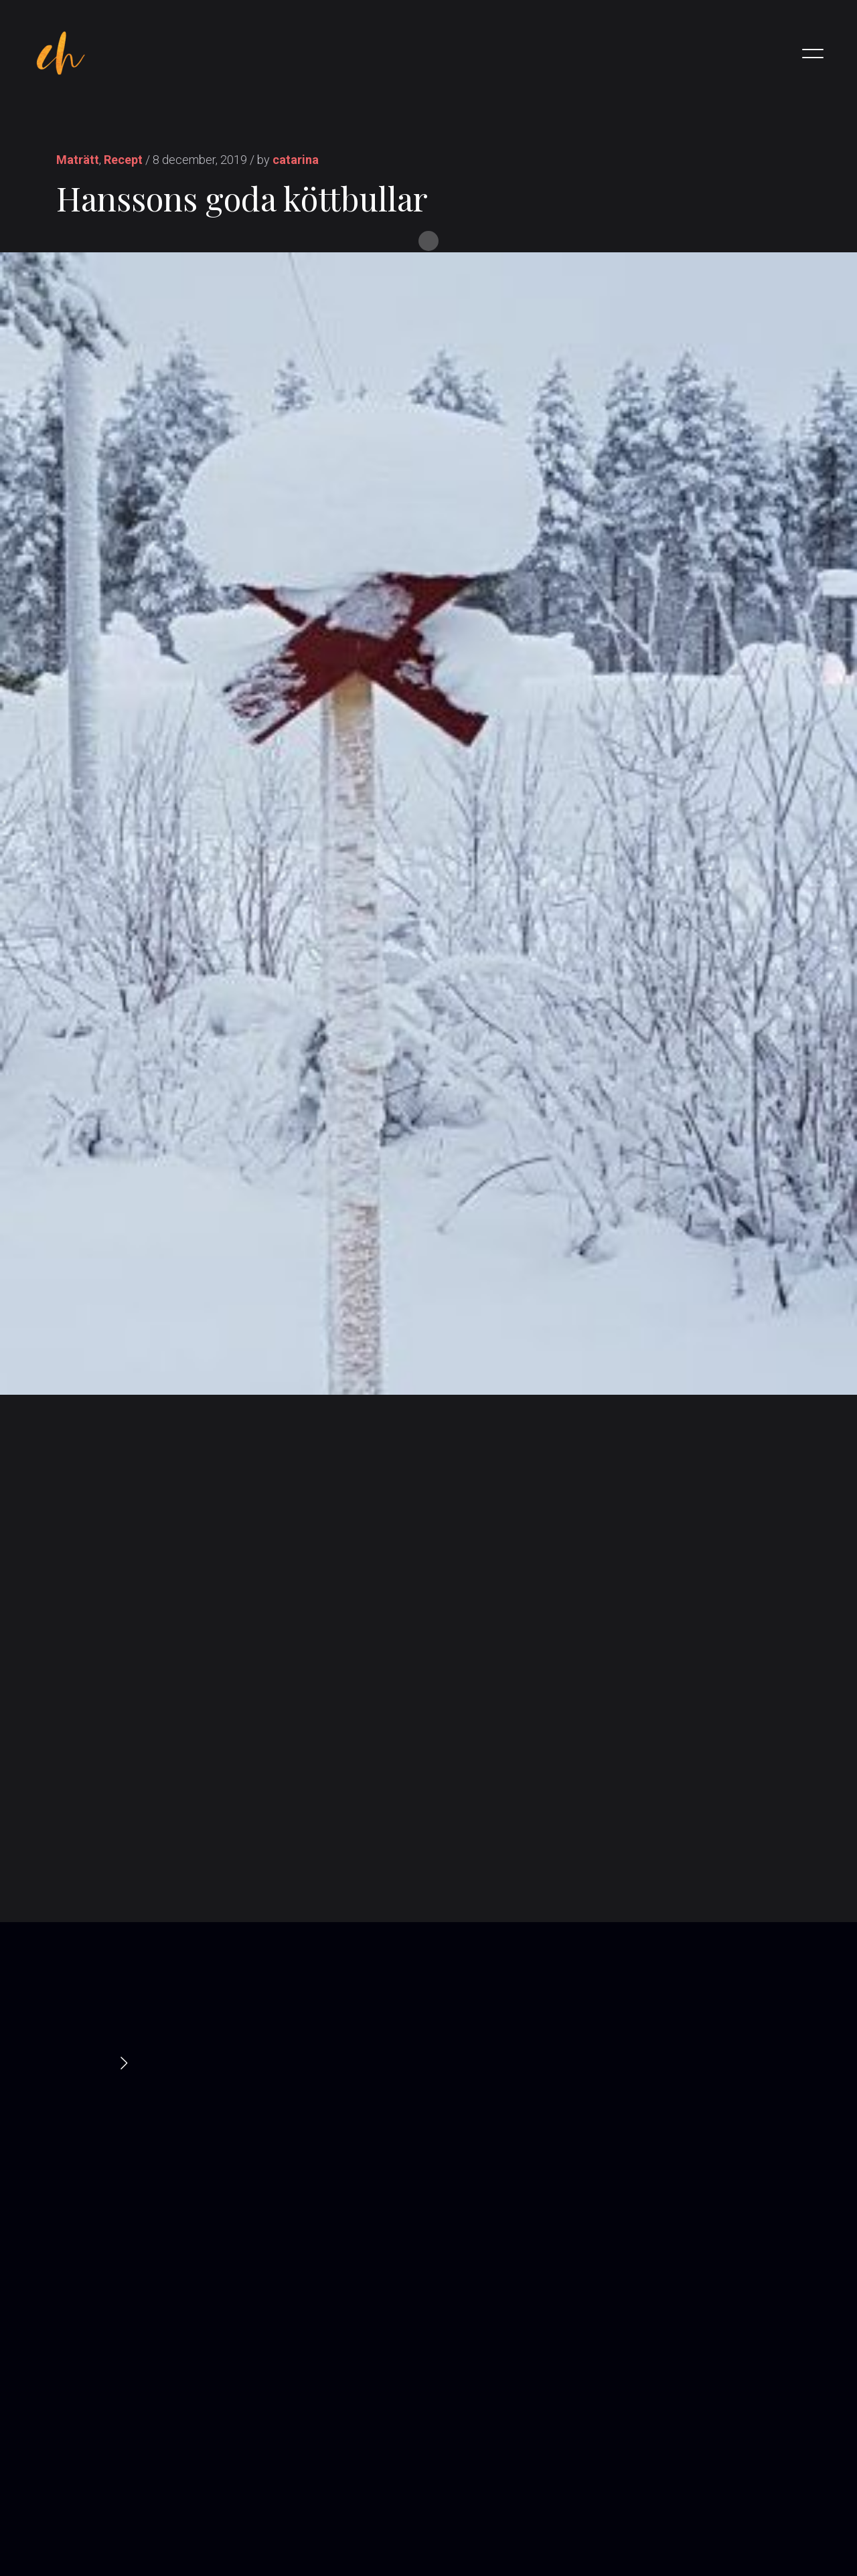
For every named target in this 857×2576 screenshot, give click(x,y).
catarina (295, 160)
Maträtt (77, 160)
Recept (123, 160)
